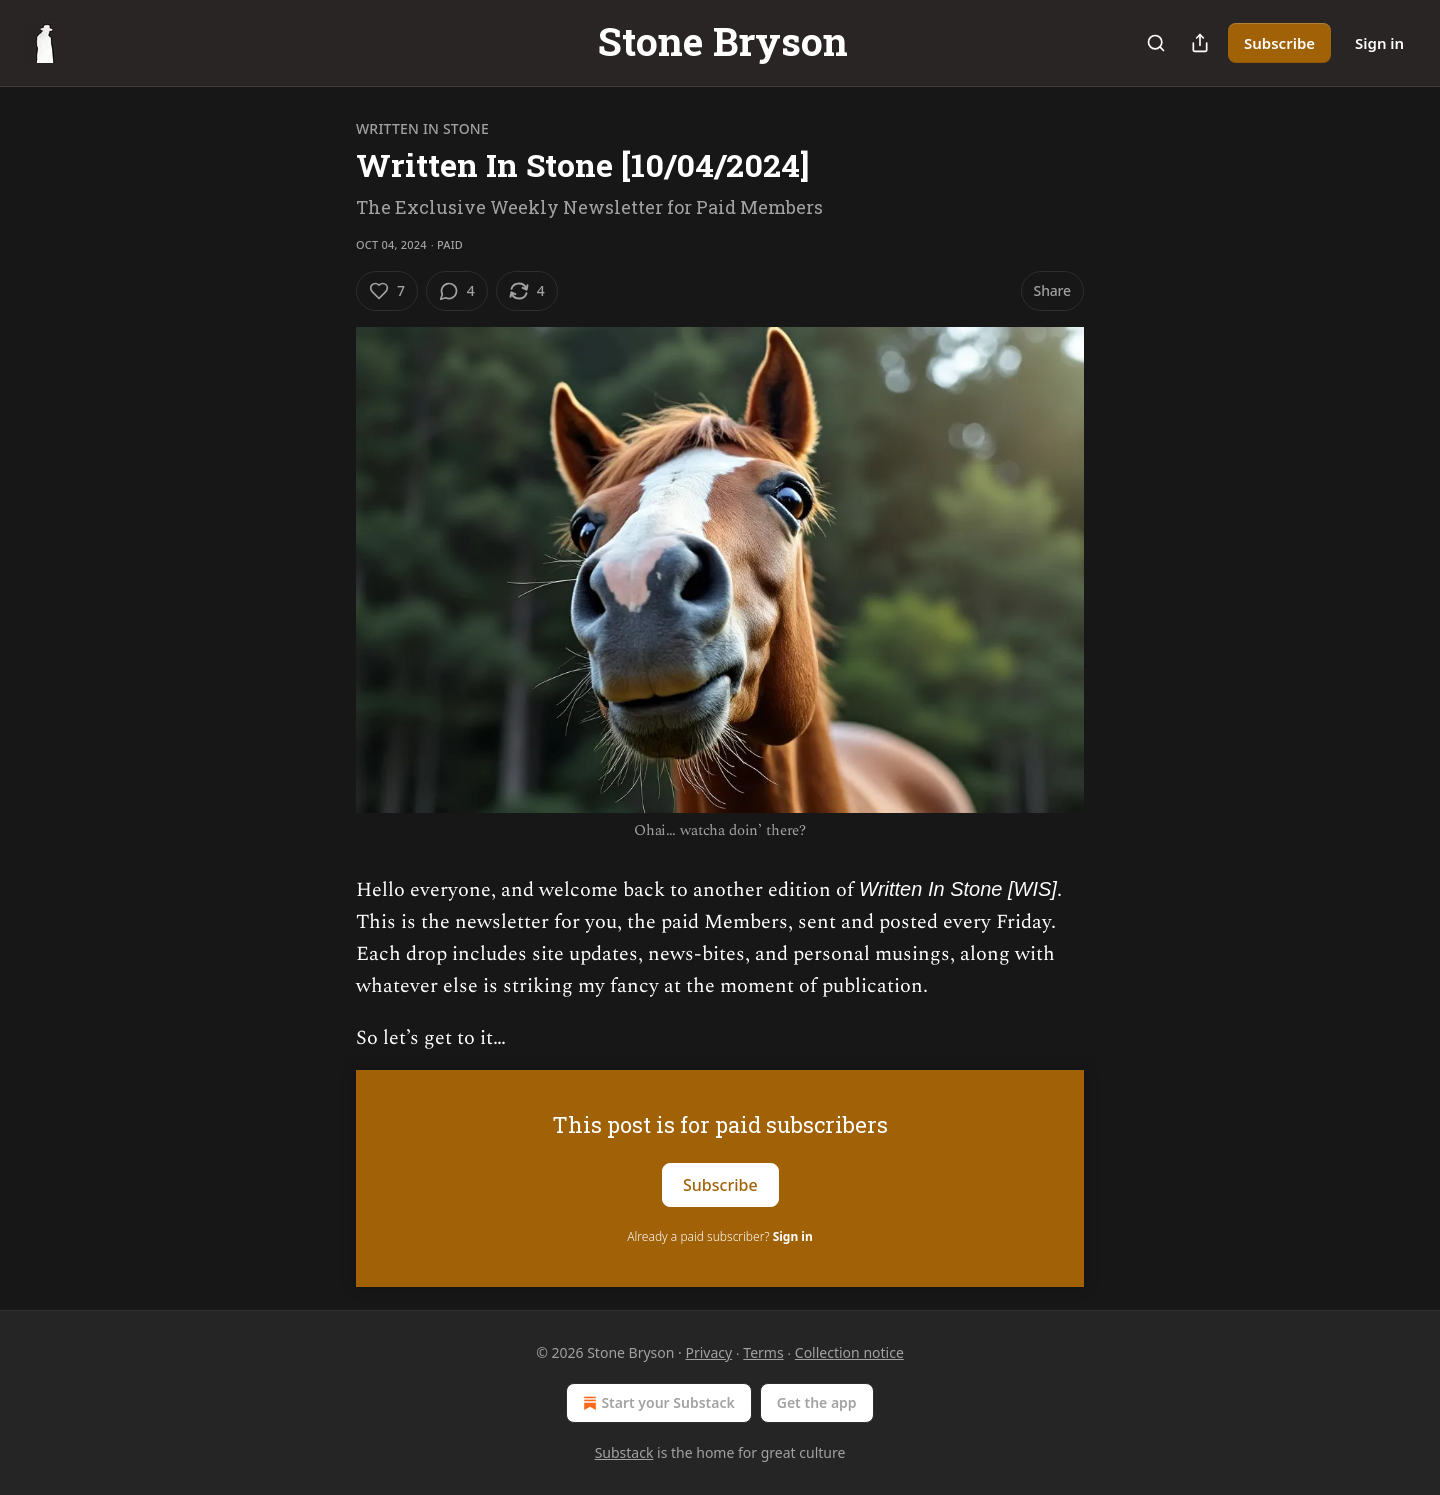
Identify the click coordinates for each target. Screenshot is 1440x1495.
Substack (624, 1452)
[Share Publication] (1200, 43)
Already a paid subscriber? (719, 1236)
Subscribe (1279, 43)
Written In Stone (422, 128)
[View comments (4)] (457, 291)
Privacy (708, 1352)
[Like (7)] (387, 291)
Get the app (817, 1402)
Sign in (1379, 43)
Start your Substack (656, 1403)
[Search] (1156, 43)
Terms (763, 1352)
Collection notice (849, 1352)
